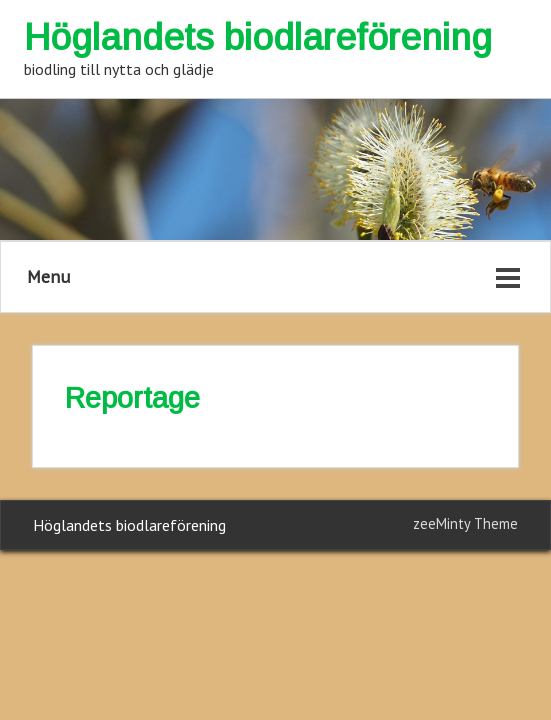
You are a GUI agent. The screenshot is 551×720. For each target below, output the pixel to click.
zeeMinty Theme (465, 523)
